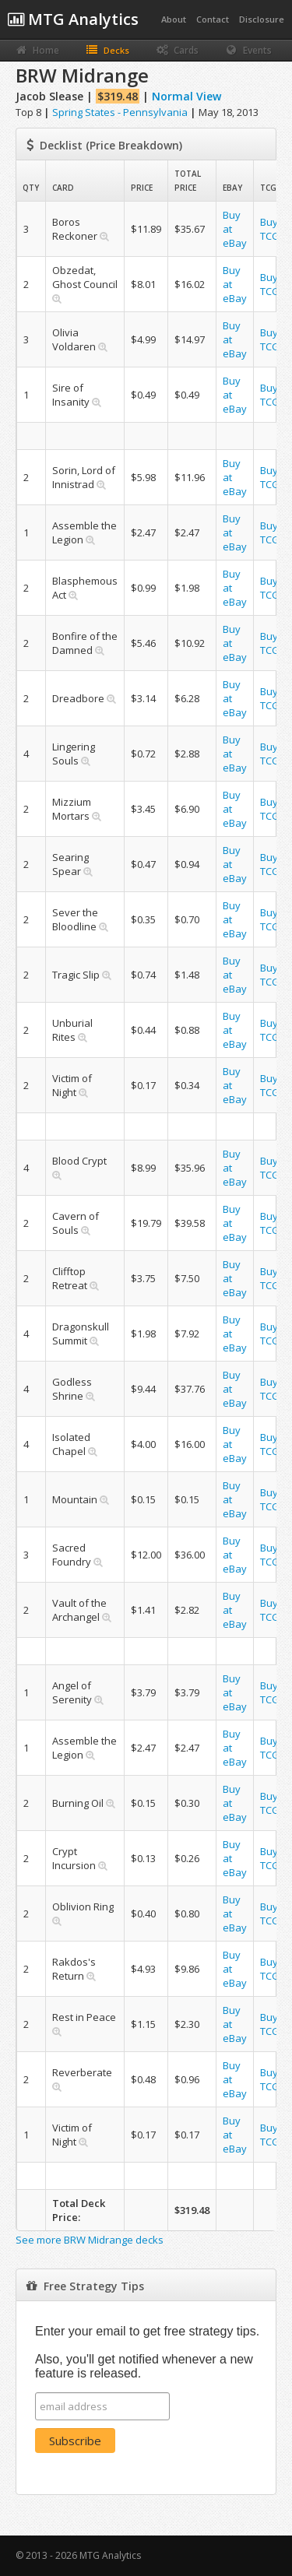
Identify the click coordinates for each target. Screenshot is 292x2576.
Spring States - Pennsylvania (120, 112)
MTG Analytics (73, 19)
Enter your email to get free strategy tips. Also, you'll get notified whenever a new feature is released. (147, 2352)
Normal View (186, 96)
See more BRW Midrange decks (90, 2240)
